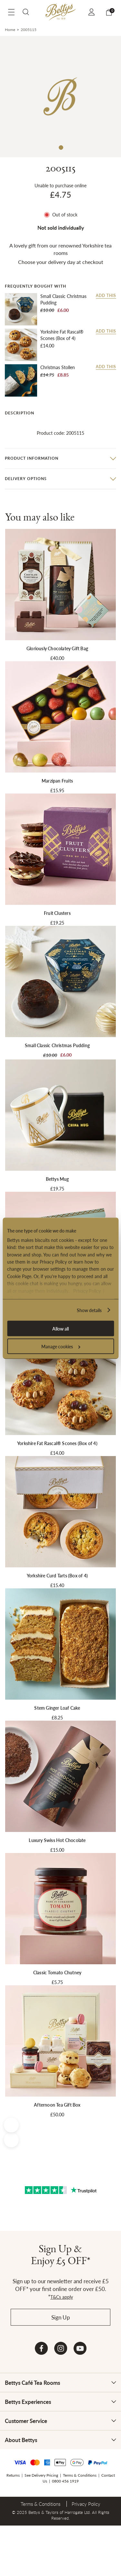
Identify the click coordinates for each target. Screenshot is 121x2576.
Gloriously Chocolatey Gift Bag (57, 648)
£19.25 (57, 922)
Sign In (92, 12)
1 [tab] (61, 147)
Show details (89, 1310)
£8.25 (57, 1717)
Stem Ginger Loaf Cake (57, 1708)
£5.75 (57, 1982)
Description (19, 413)
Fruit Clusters (57, 913)
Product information (31, 458)
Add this (106, 295)
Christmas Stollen (57, 367)
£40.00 (57, 658)
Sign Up (60, 2317)
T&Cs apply (61, 2297)
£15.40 (57, 1585)
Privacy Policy (87, 1290)
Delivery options (26, 478)
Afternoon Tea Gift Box (57, 2104)
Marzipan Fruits (57, 780)
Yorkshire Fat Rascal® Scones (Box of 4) (62, 335)
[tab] (60, 413)
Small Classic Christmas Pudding (63, 299)
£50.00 (57, 2114)
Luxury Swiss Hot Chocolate (57, 1840)
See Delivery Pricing (41, 2475)
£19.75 (57, 1188)
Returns (13, 2475)
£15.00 (57, 1850)
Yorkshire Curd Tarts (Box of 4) (57, 1575)
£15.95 (57, 790)
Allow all (60, 1328)
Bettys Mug (57, 1179)
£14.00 (47, 345)
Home (10, 29)
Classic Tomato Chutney (57, 1972)
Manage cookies (60, 1346)
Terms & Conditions (79, 2475)
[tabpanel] (60, 96)
